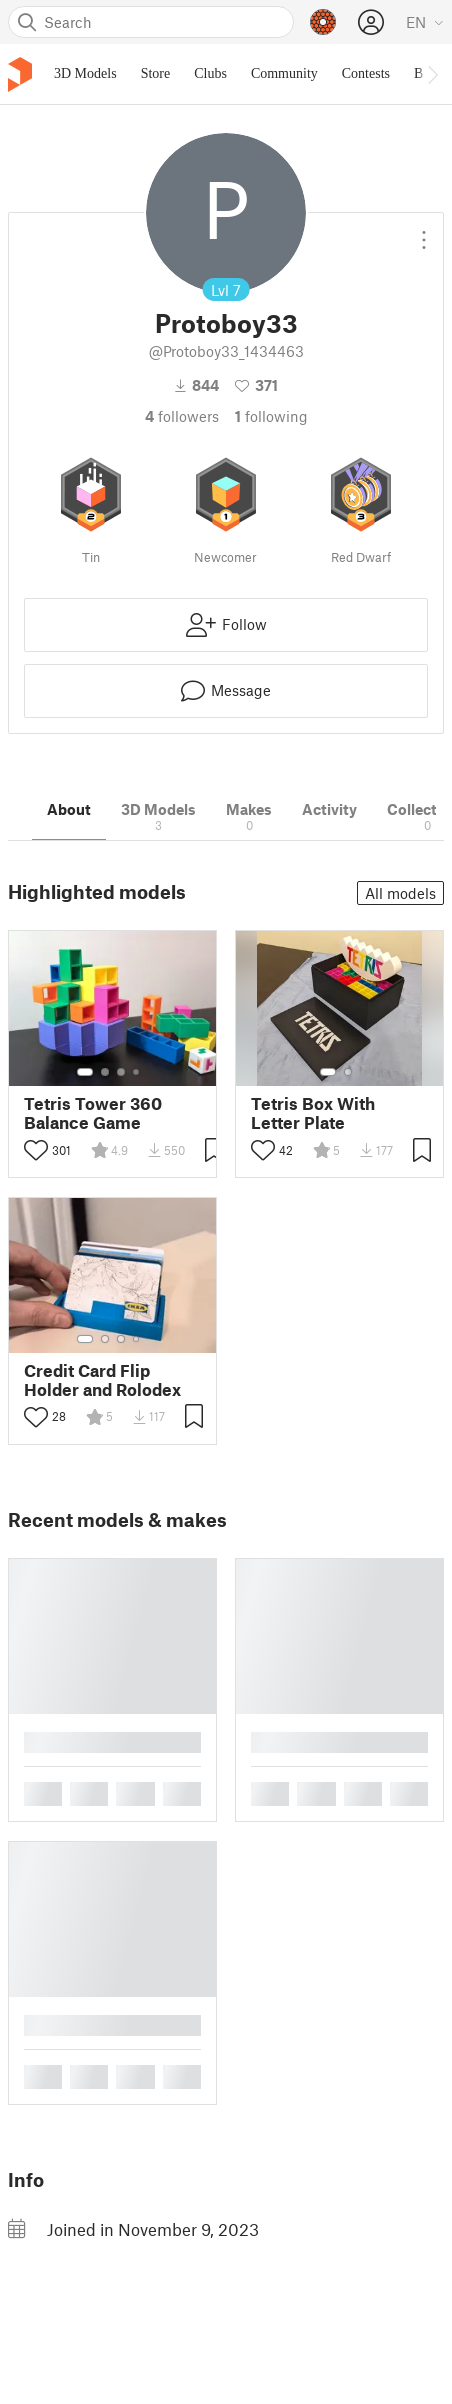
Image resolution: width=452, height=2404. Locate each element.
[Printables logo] (20, 74)
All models (400, 893)
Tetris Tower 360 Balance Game (93, 1113)
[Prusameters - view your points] (323, 22)
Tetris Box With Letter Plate (313, 1113)
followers (182, 416)
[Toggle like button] (36, 1150)
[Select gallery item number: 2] (105, 1072)
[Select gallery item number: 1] (85, 1072)
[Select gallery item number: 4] (137, 1072)
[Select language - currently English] (425, 22)
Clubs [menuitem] (210, 73)
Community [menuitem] (284, 73)
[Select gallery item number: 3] (121, 1072)
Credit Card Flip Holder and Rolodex (102, 1380)
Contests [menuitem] (366, 73)
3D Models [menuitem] (85, 73)
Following (271, 416)
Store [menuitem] (156, 73)
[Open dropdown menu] (424, 232)
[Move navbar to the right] (432, 74)
